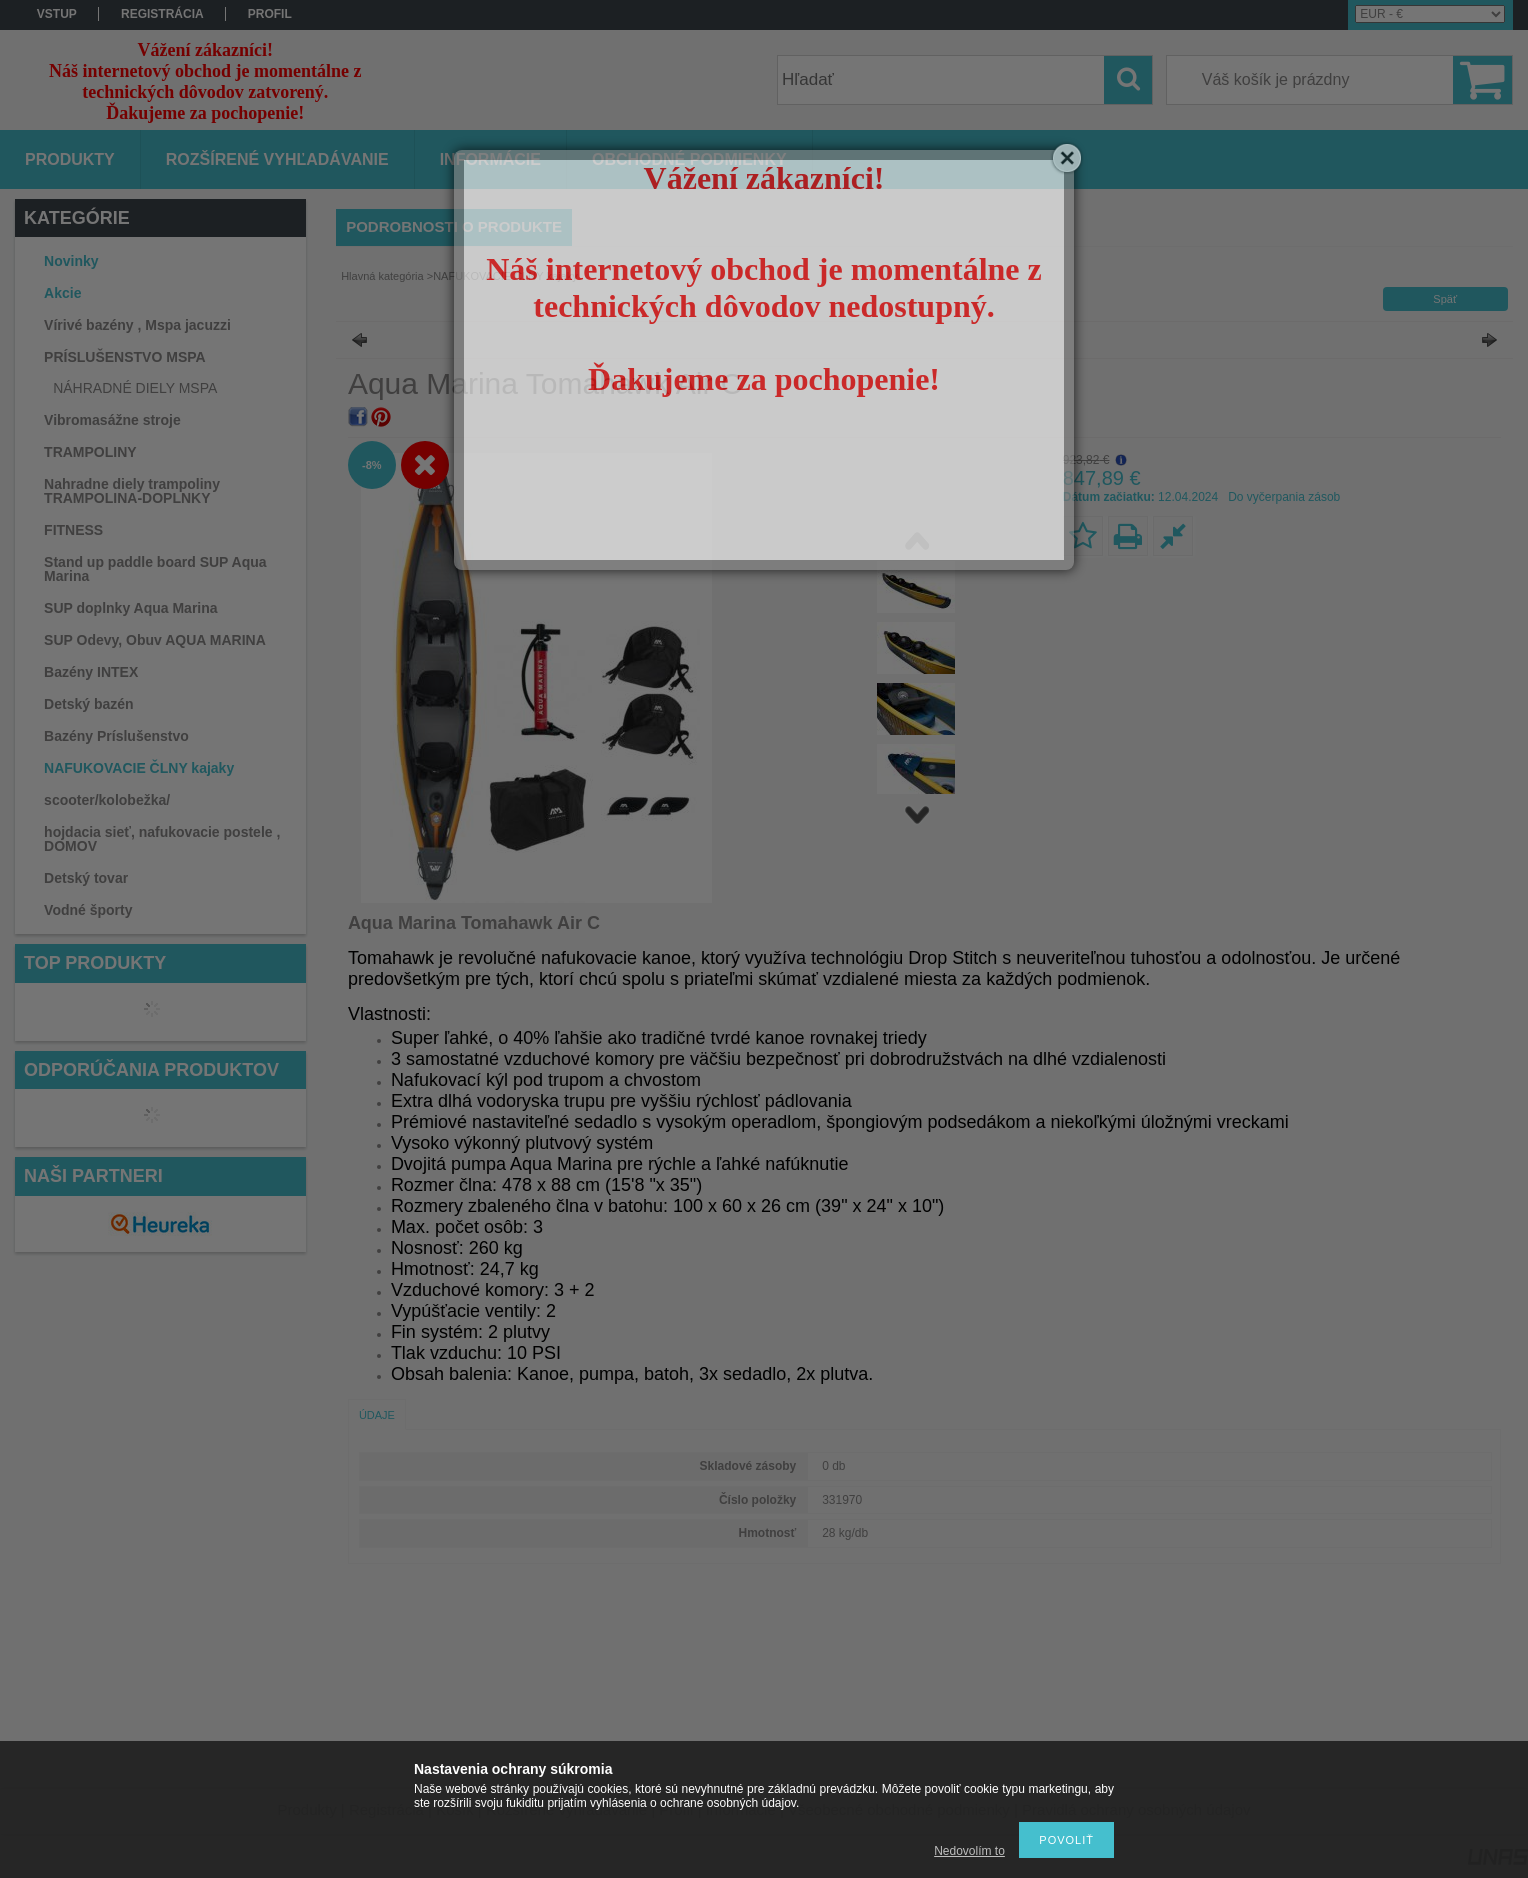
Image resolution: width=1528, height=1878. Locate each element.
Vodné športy (88, 910)
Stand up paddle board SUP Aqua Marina (155, 569)
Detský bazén (88, 704)
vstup (57, 14)
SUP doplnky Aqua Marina (130, 608)
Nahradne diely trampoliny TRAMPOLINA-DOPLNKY (132, 491)
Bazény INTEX (91, 672)
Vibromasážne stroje (112, 420)
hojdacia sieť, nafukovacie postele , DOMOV (162, 839)
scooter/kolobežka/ (107, 800)
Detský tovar (86, 878)
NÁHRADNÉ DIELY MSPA (135, 388)
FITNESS (73, 530)
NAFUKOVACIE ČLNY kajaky (139, 768)
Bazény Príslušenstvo (116, 736)
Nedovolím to (969, 1851)
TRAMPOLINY (90, 452)
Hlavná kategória (382, 276)
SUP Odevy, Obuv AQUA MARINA (155, 640)
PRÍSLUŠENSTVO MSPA (125, 357)
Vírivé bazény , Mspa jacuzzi (137, 325)
